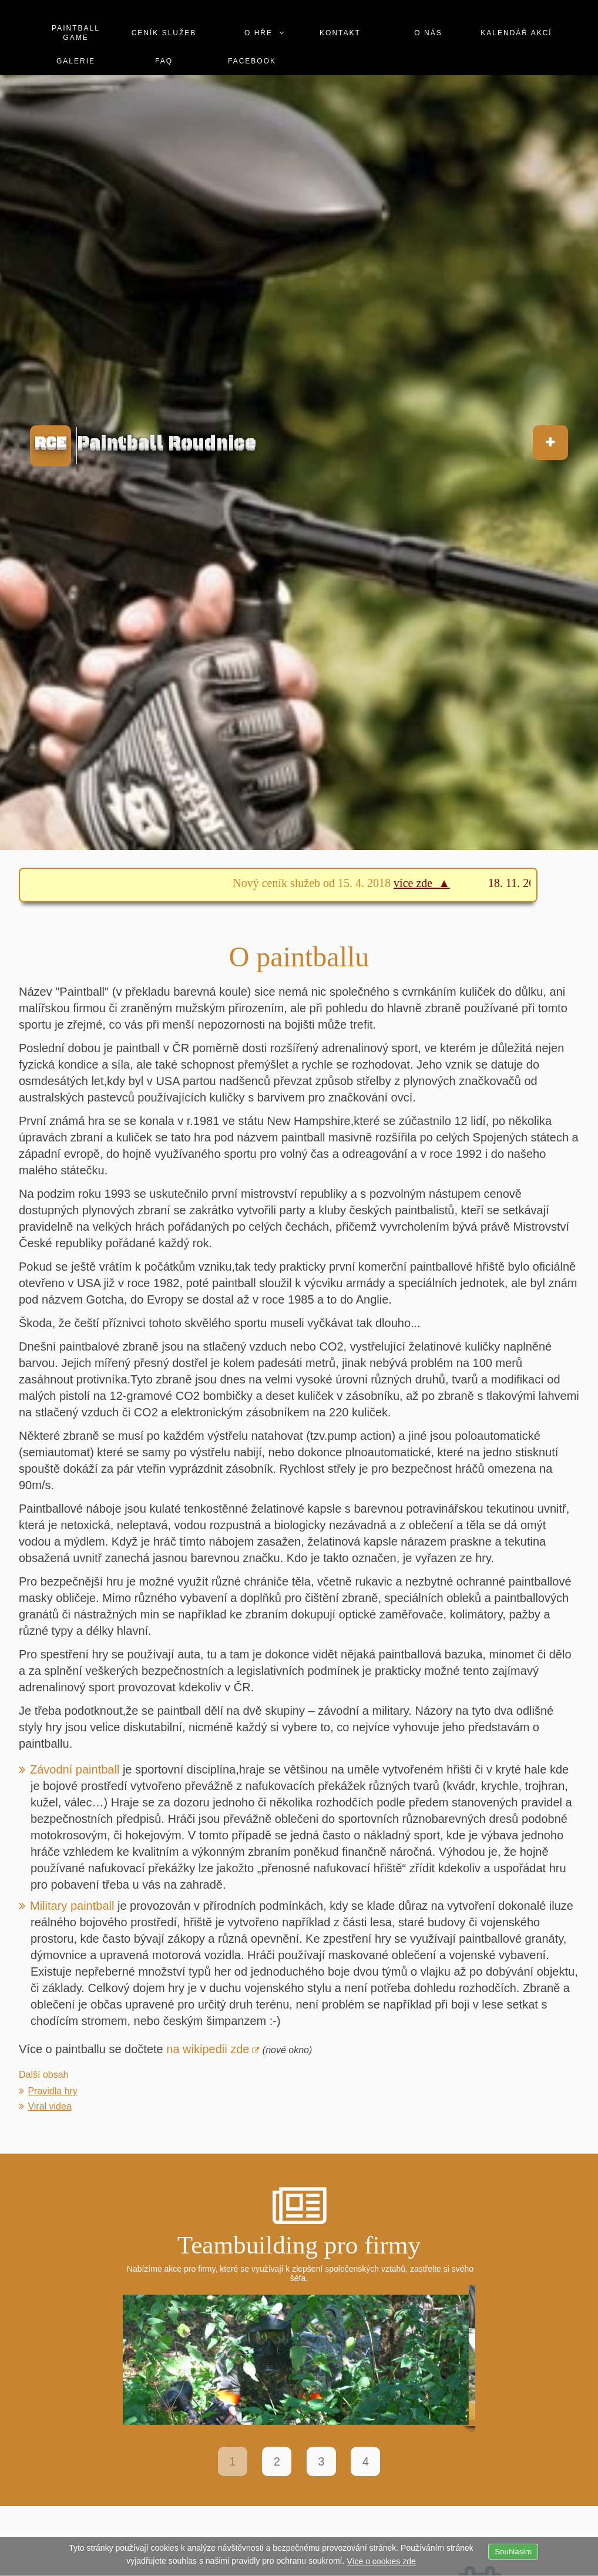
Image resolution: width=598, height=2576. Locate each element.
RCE (50, 442)
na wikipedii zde (207, 2049)
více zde (424, 882)
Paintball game (76, 33)
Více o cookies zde (381, 2561)
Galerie (75, 61)
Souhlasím (513, 2551)
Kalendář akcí (516, 33)
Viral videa (49, 2106)
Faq (164, 61)
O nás (428, 33)
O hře (258, 33)
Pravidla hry (52, 2091)
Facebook (252, 61)
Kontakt (340, 33)
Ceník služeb (164, 33)
